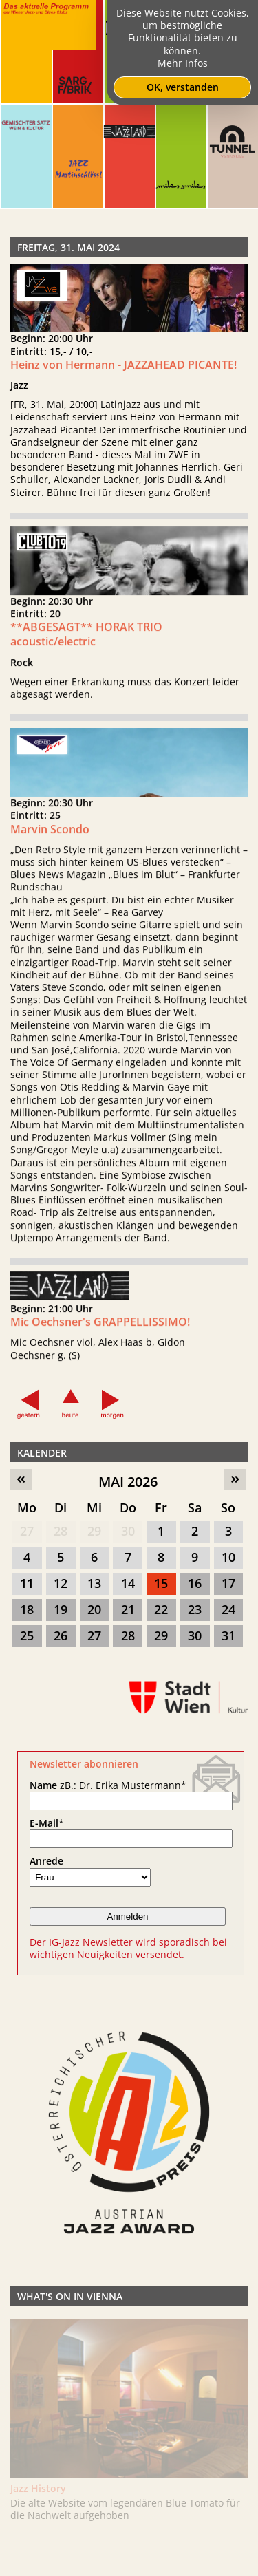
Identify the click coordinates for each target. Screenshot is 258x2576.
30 (128, 1531)
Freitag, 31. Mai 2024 (68, 247)
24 (228, 1609)
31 (228, 1635)
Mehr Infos (183, 62)
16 (195, 1583)
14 (128, 1583)
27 (27, 1531)
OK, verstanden (183, 87)
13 (94, 1583)
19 (60, 1609)
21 (128, 1609)
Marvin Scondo (49, 837)
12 (60, 1583)
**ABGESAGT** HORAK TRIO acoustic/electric (86, 643)
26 (60, 1635)
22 (161, 1609)
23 (195, 1609)
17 (228, 1583)
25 (27, 1635)
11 (27, 1583)
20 (94, 1609)
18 (27, 1609)
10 (228, 1557)
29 (94, 1531)
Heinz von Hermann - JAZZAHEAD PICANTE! (123, 364)
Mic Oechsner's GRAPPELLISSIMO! (100, 1330)
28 (60, 1531)
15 (161, 1583)
